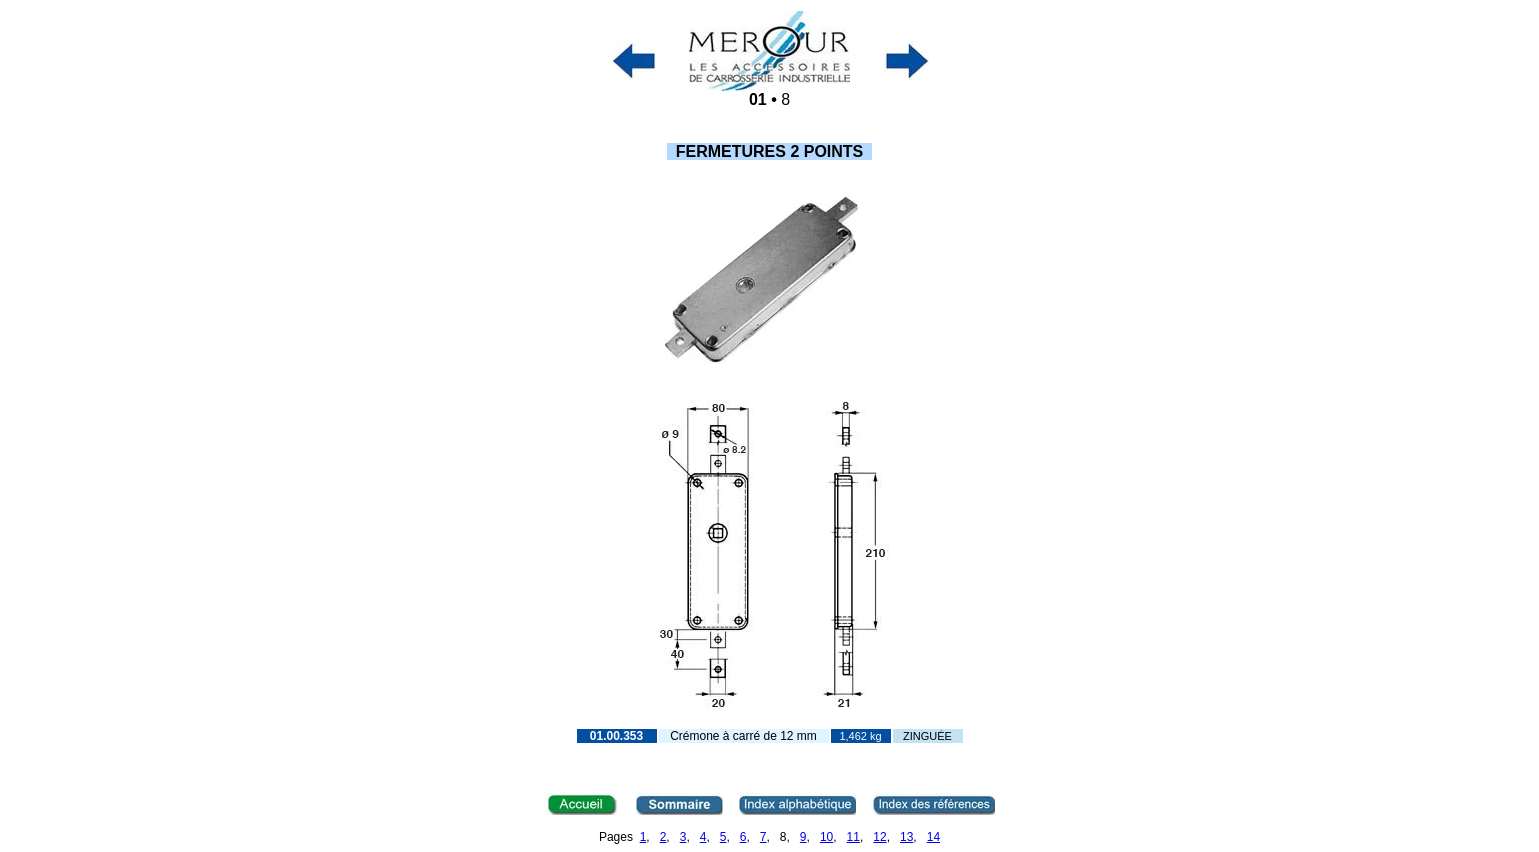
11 (853, 837)
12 (879, 837)
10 (826, 837)
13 (906, 837)
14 (933, 837)
